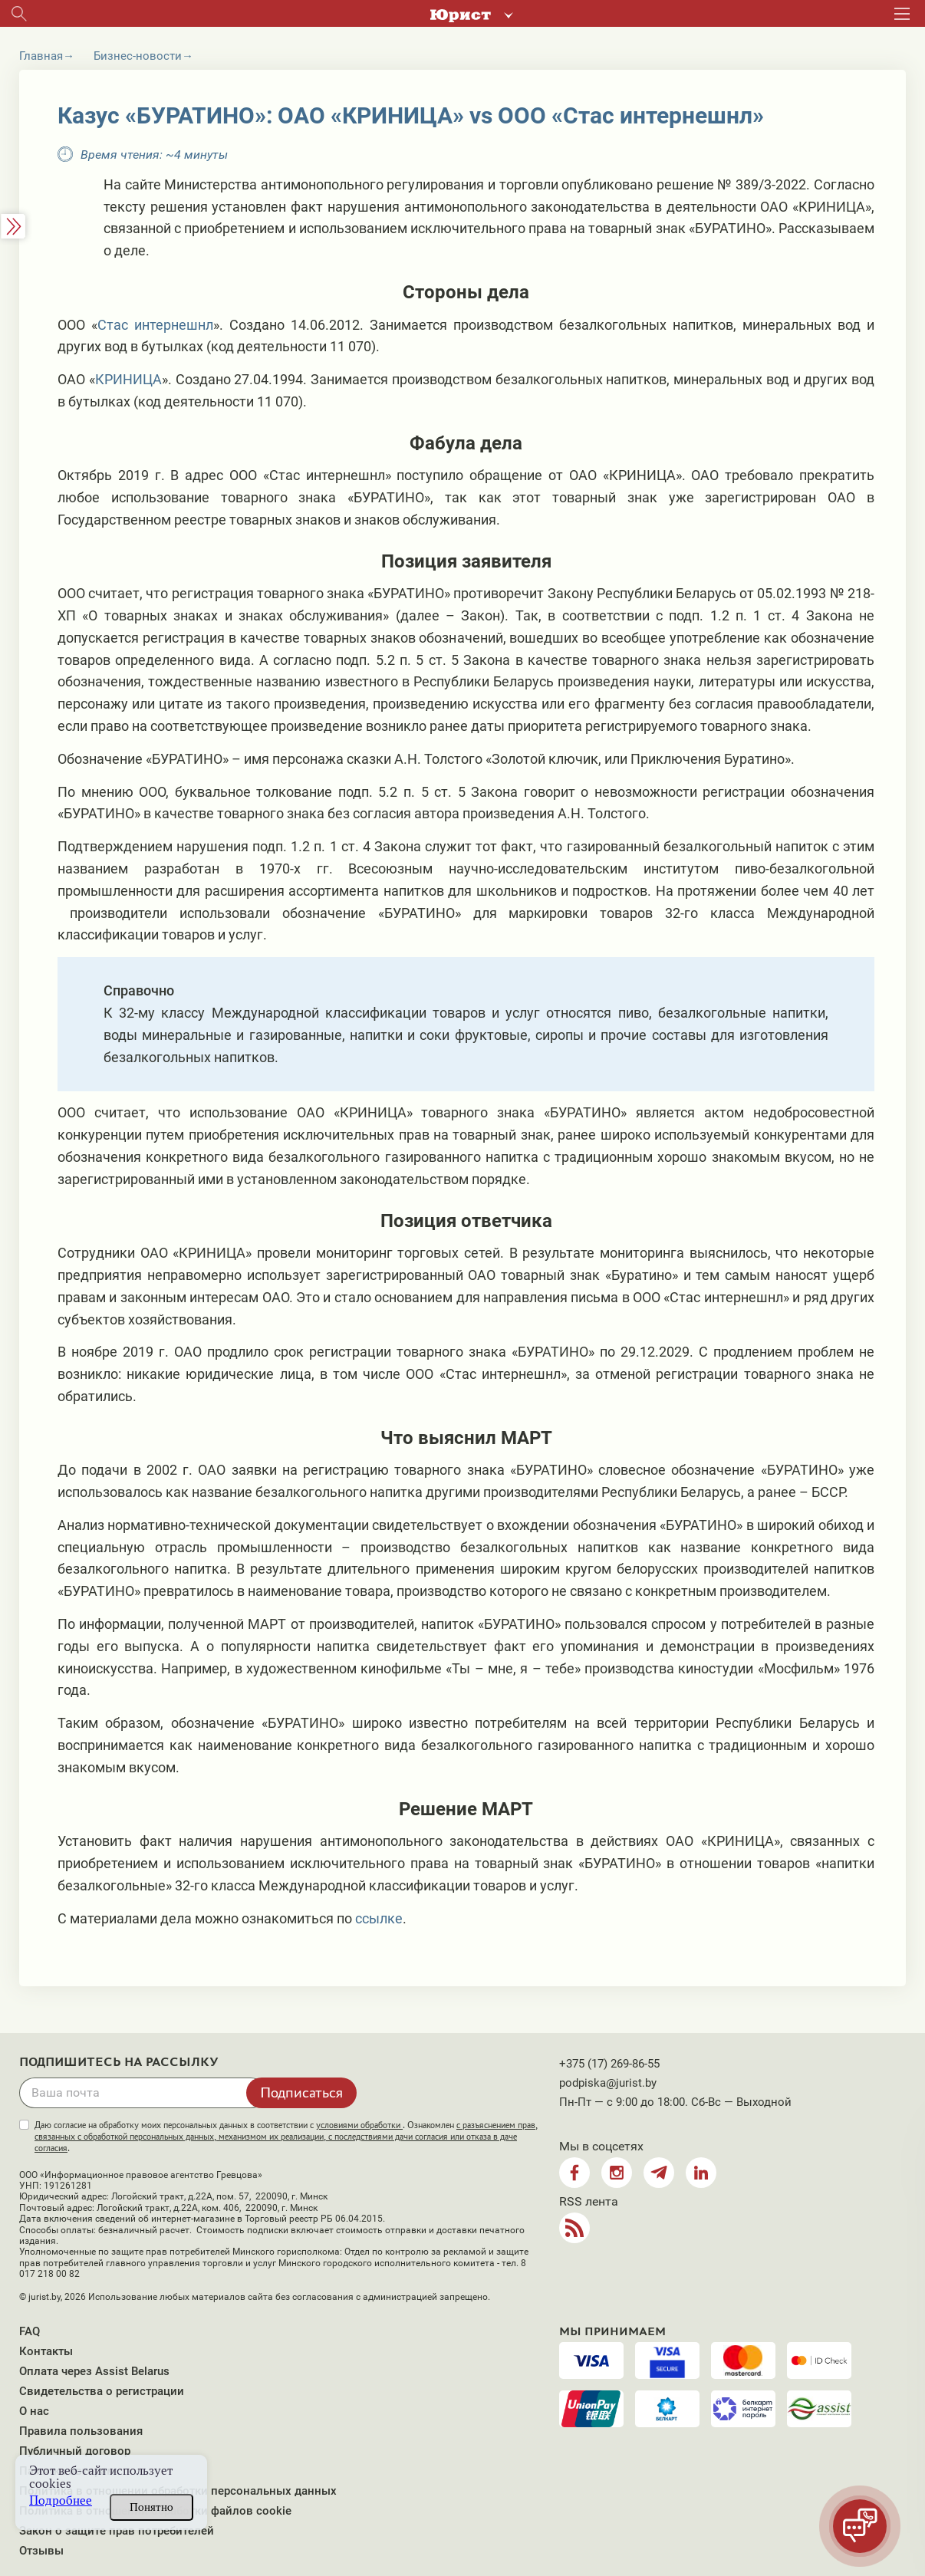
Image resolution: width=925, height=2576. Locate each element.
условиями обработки (359, 2125)
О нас (34, 2411)
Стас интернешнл (155, 325)
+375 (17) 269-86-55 (609, 2064)
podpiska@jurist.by (608, 2083)
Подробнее (60, 2500)
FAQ (29, 2331)
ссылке (379, 1918)
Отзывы (41, 2551)
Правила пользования (81, 2431)
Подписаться (301, 2092)
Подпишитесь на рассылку (119, 2062)
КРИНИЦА (128, 379)
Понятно (151, 2507)
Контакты (46, 2351)
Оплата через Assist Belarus (94, 2371)
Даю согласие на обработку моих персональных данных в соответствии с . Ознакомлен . (286, 2136)
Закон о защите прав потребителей (116, 2531)
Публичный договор (74, 2451)
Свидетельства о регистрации (101, 2391)
